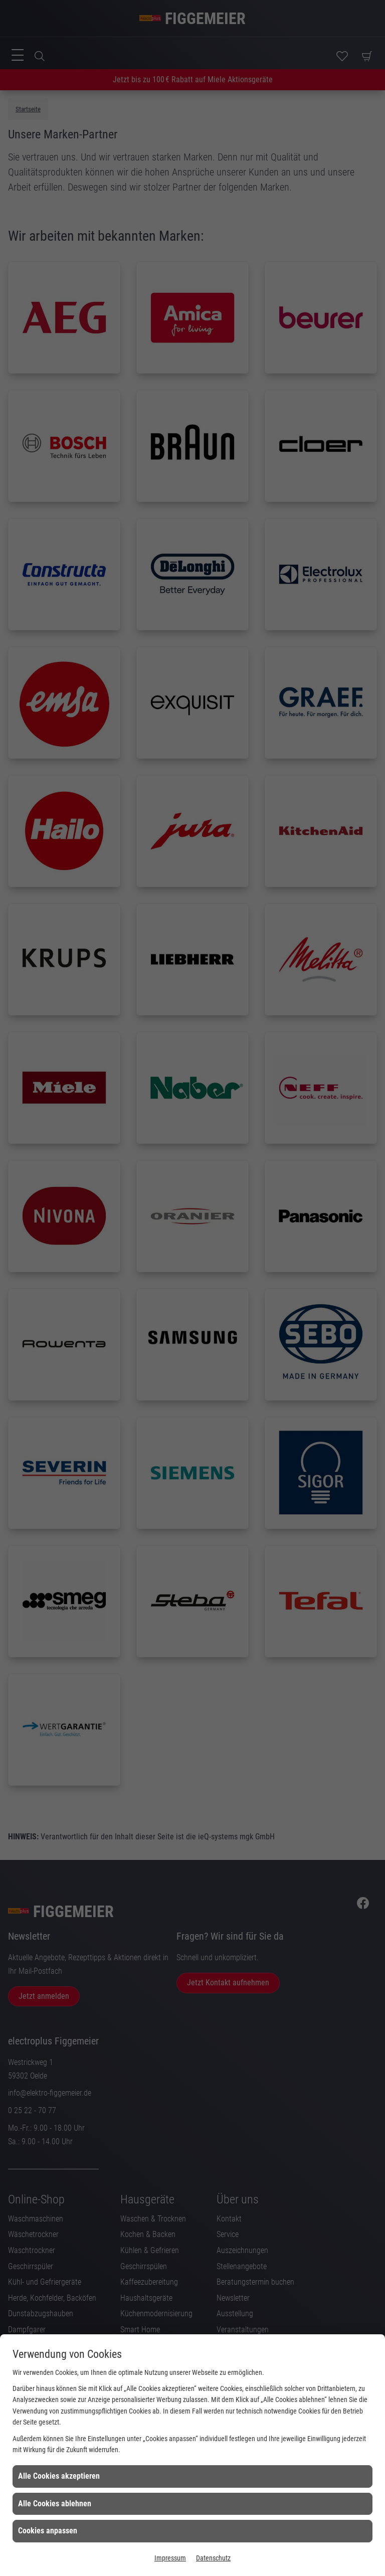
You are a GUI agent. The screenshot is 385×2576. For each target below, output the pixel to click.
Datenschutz (213, 2558)
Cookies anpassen (47, 2530)
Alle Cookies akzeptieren (59, 2476)
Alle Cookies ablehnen (54, 2503)
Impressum (170, 2558)
